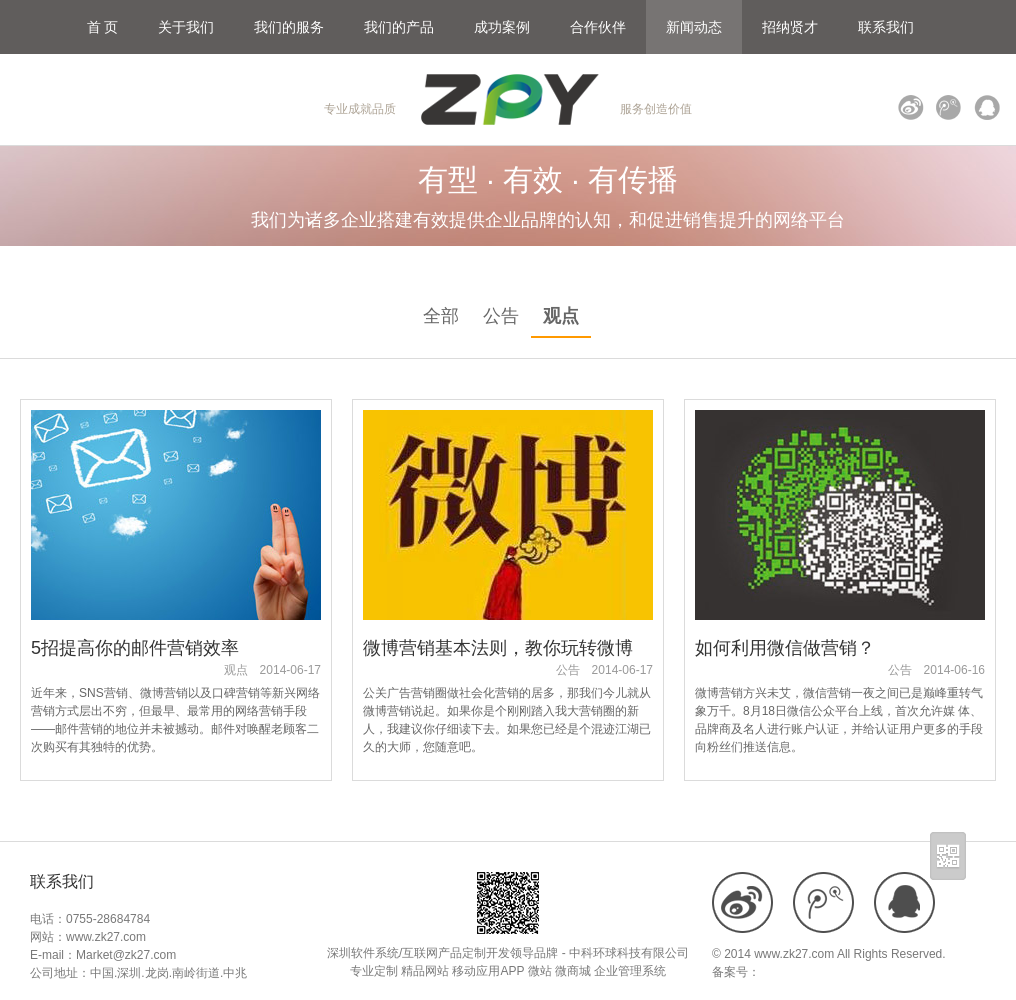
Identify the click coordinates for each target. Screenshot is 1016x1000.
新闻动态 (694, 27)
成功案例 (502, 27)
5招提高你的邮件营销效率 (135, 648)
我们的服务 (289, 27)
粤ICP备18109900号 (814, 972)
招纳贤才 (790, 27)
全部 (441, 316)
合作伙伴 (598, 27)
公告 (501, 316)
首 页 (103, 27)
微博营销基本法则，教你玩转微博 (498, 648)
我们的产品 (399, 27)
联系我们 (886, 27)
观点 (561, 316)
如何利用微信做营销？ (785, 648)
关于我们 (186, 27)
